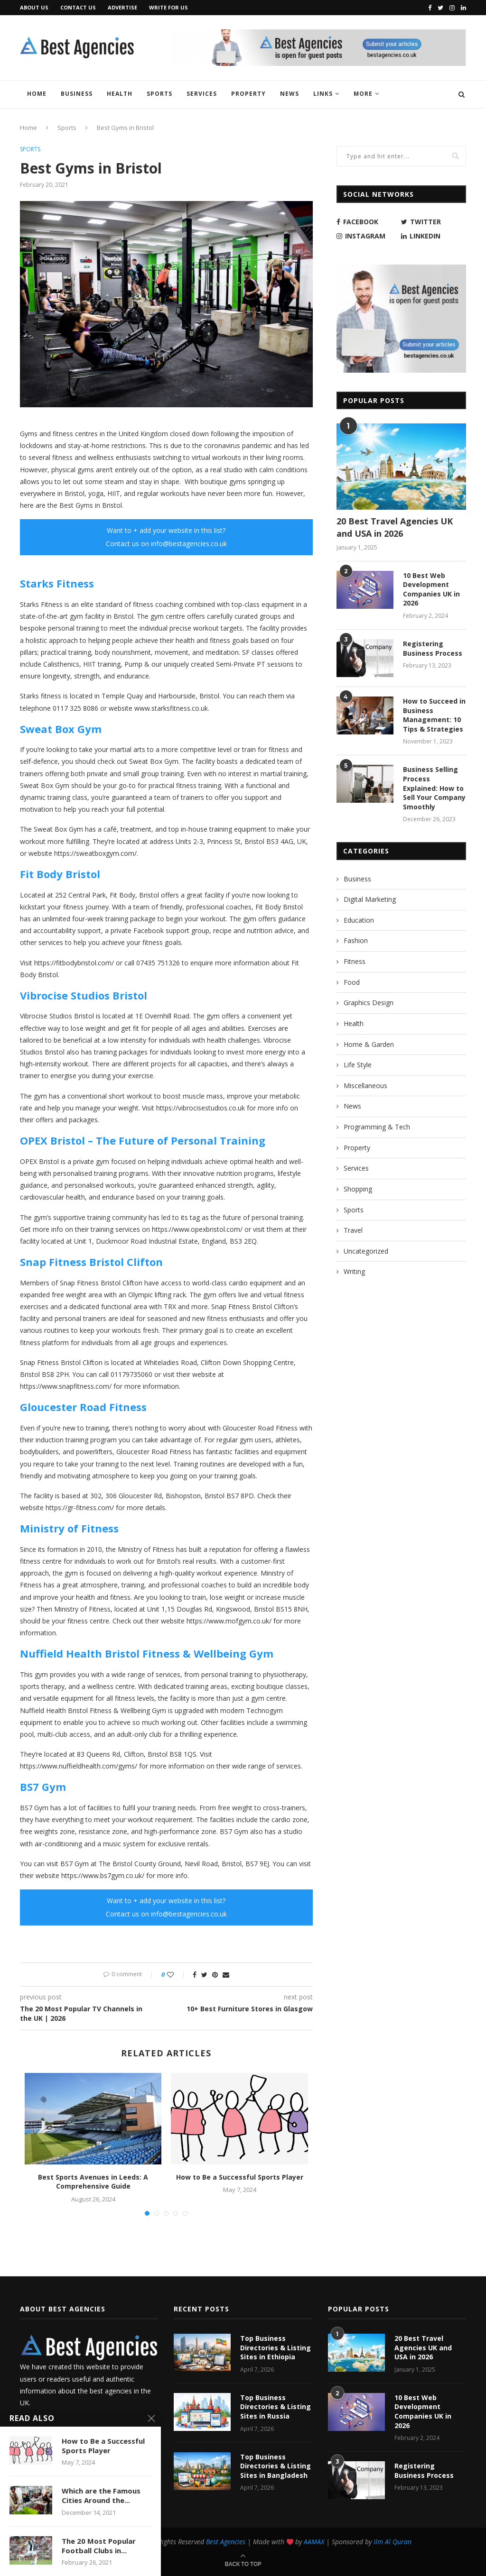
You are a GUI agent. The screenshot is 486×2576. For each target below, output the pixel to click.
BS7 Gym (43, 1786)
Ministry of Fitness (69, 1528)
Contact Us (78, 7)
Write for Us (168, 7)
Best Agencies (225, 2541)
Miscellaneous (365, 1085)
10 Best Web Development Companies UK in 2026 (431, 589)
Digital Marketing (370, 899)
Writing (354, 1271)
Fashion (356, 940)
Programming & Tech (377, 1126)
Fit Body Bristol (60, 874)
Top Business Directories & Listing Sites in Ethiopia (275, 2347)
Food (352, 982)
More (363, 94)
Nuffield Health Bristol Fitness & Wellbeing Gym (146, 1653)
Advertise (122, 7)
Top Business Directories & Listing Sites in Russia (275, 2406)
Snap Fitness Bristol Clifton (91, 1262)
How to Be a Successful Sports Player (239, 2177)
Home (37, 94)
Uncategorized (366, 1251)
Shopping (358, 1188)
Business (77, 94)
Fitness (354, 961)
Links (323, 94)
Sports (159, 94)
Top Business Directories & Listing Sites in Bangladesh (275, 2466)
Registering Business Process (432, 648)
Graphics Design (368, 1002)
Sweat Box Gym (61, 729)
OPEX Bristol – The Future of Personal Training (142, 1140)
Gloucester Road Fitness (83, 1407)
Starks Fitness (57, 583)
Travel (353, 1230)
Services (202, 94)
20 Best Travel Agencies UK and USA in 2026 (394, 527)
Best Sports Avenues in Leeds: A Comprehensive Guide (93, 2182)
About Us (34, 7)
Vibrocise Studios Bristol (83, 995)
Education (359, 920)
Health (119, 94)
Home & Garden (369, 1044)
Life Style (358, 1064)
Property (248, 94)
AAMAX (314, 2541)
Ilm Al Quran (392, 2541)
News (289, 94)
